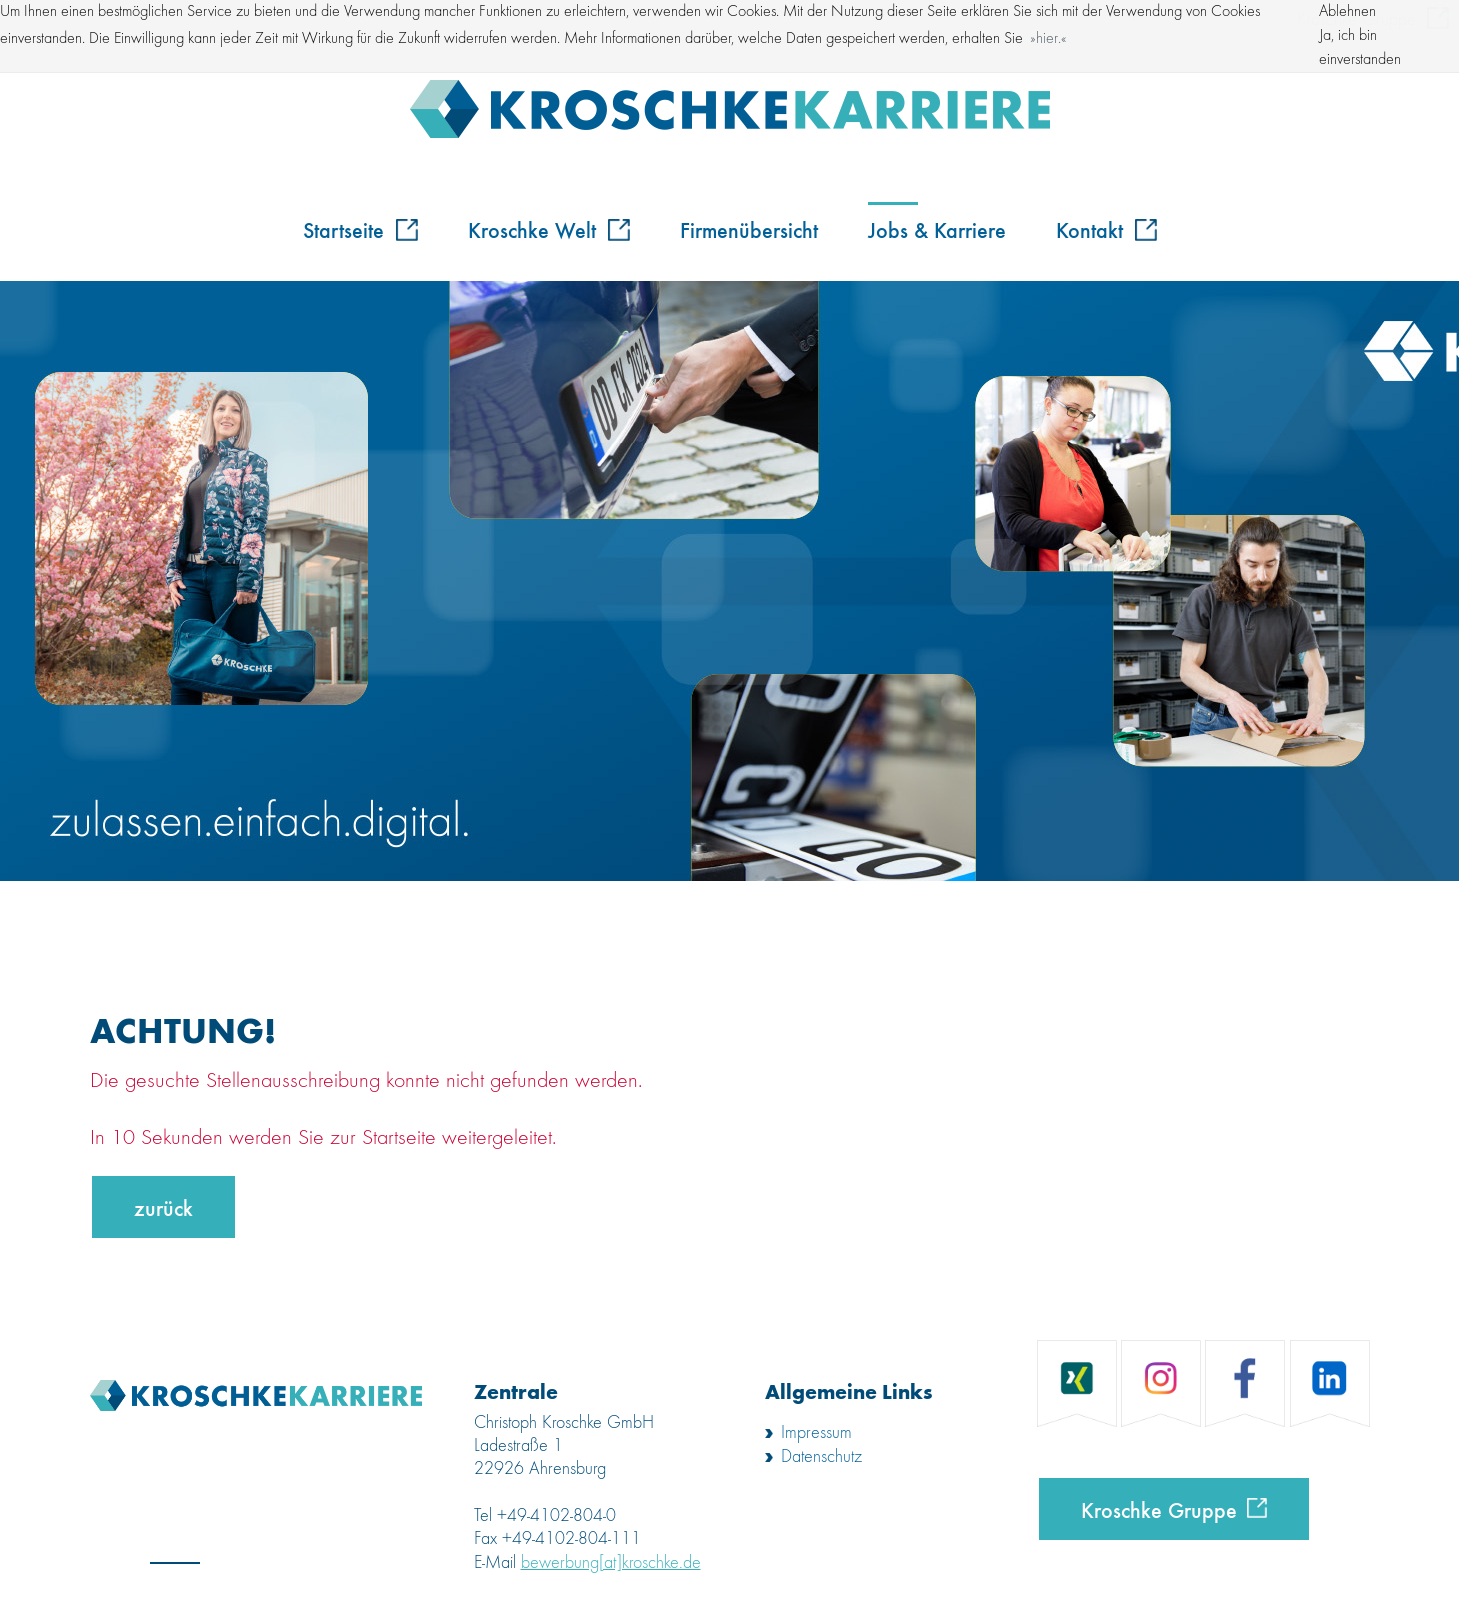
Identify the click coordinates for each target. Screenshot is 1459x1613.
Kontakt (1106, 229)
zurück (163, 1207)
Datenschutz (821, 1457)
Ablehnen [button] (1347, 12)
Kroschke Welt (549, 229)
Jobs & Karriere (937, 229)
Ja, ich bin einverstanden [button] (1360, 48)
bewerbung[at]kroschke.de (611, 1563)
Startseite (360, 229)
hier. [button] (1048, 39)
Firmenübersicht (749, 229)
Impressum (816, 1433)
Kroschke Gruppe (1159, 1509)
